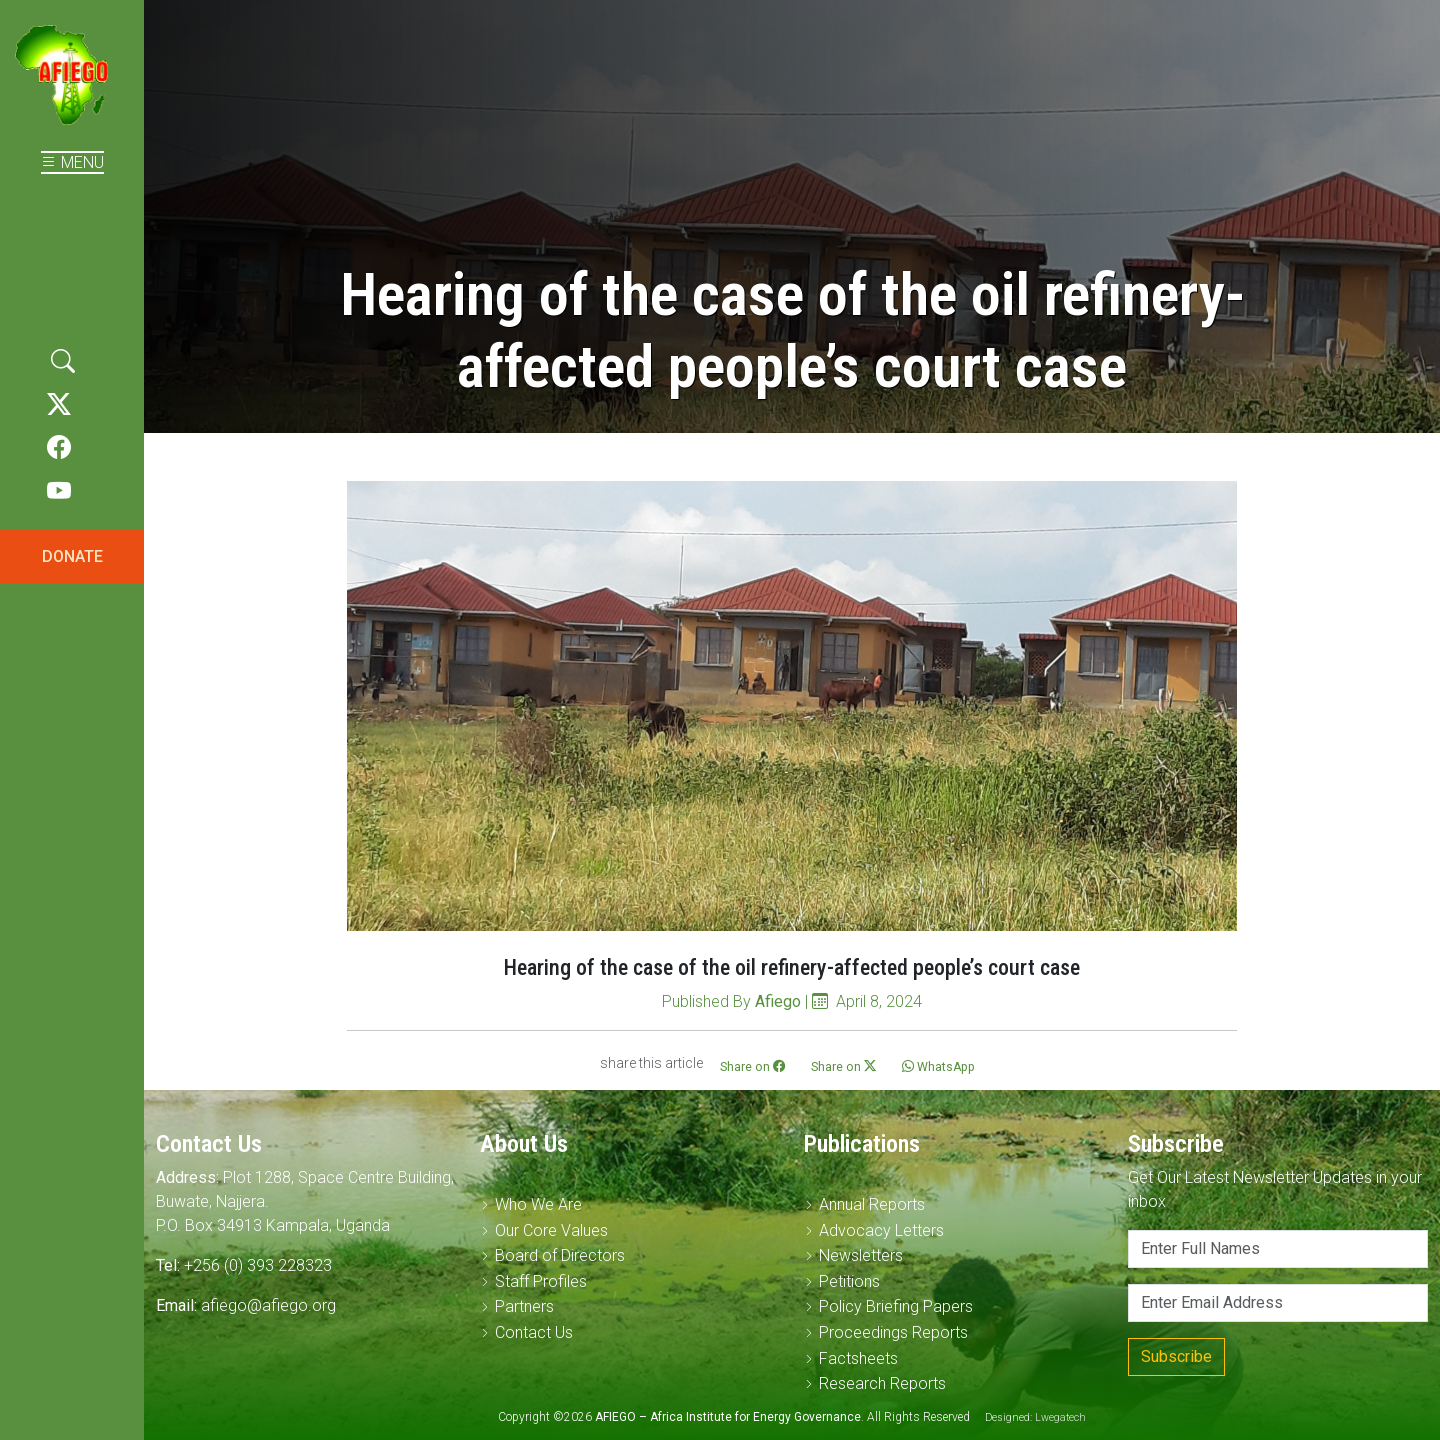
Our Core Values (551, 1230)
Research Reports (882, 1383)
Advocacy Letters (881, 1230)
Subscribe (1176, 1356)
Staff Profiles (541, 1281)
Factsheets (858, 1358)
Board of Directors (560, 1255)
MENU (72, 162)
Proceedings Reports (893, 1332)
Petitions (849, 1281)
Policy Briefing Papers (896, 1306)
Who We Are (538, 1204)
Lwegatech (1060, 1417)
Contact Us (534, 1332)
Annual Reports (872, 1204)
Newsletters (861, 1255)
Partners (524, 1306)
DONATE (72, 556)
